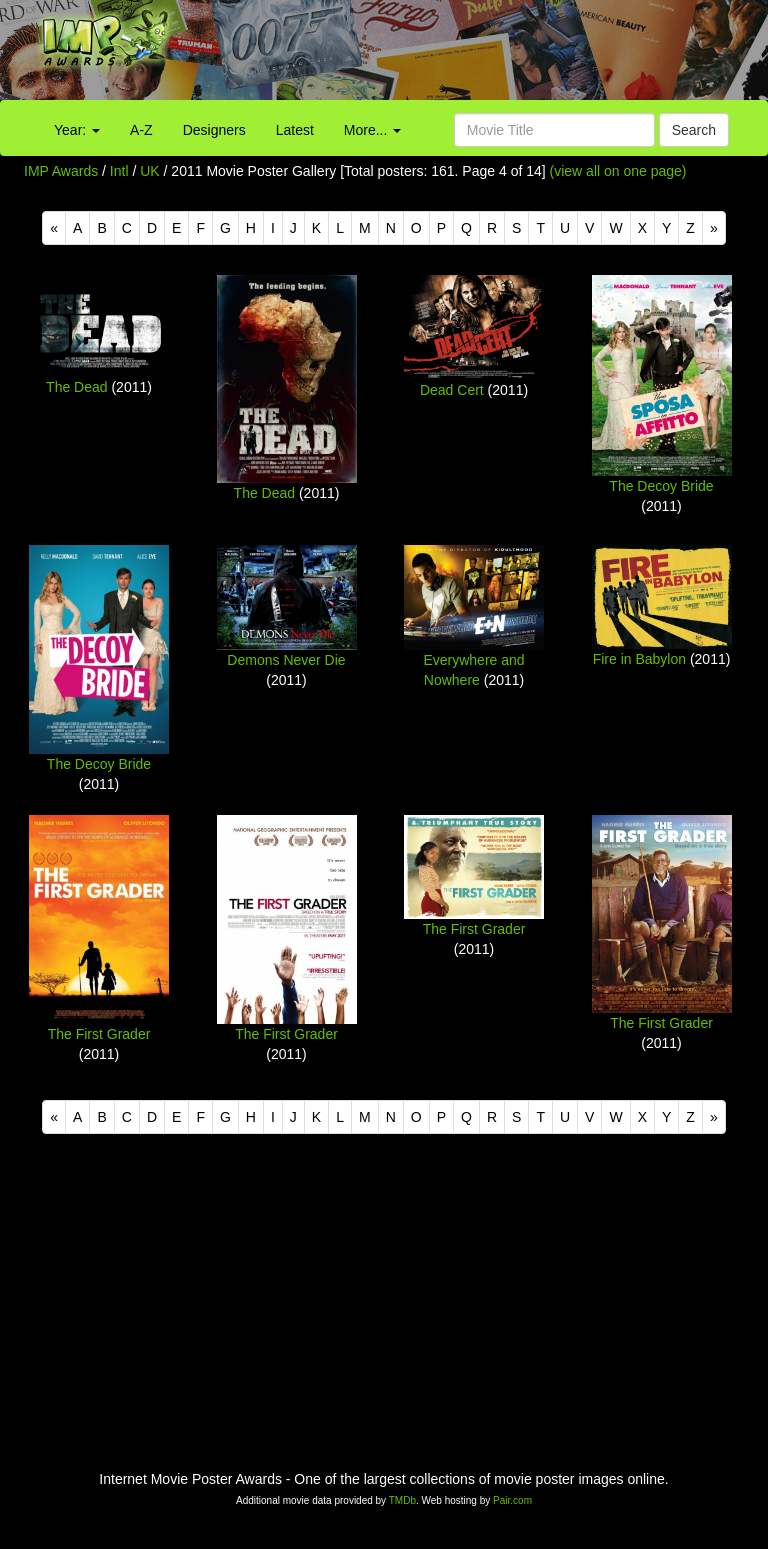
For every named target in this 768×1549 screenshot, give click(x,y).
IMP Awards (61, 171)
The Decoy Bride (661, 486)
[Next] (714, 228)
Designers (214, 130)
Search (694, 130)
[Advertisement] (480, 55)
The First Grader (99, 1034)
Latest (295, 130)
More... (372, 130)
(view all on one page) (618, 171)
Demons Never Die (286, 660)
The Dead (76, 387)
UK (149, 171)
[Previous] (54, 228)
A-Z (141, 130)
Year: (77, 130)
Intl (119, 171)
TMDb (402, 1500)
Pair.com (512, 1500)
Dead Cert (452, 390)
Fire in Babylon (639, 659)
